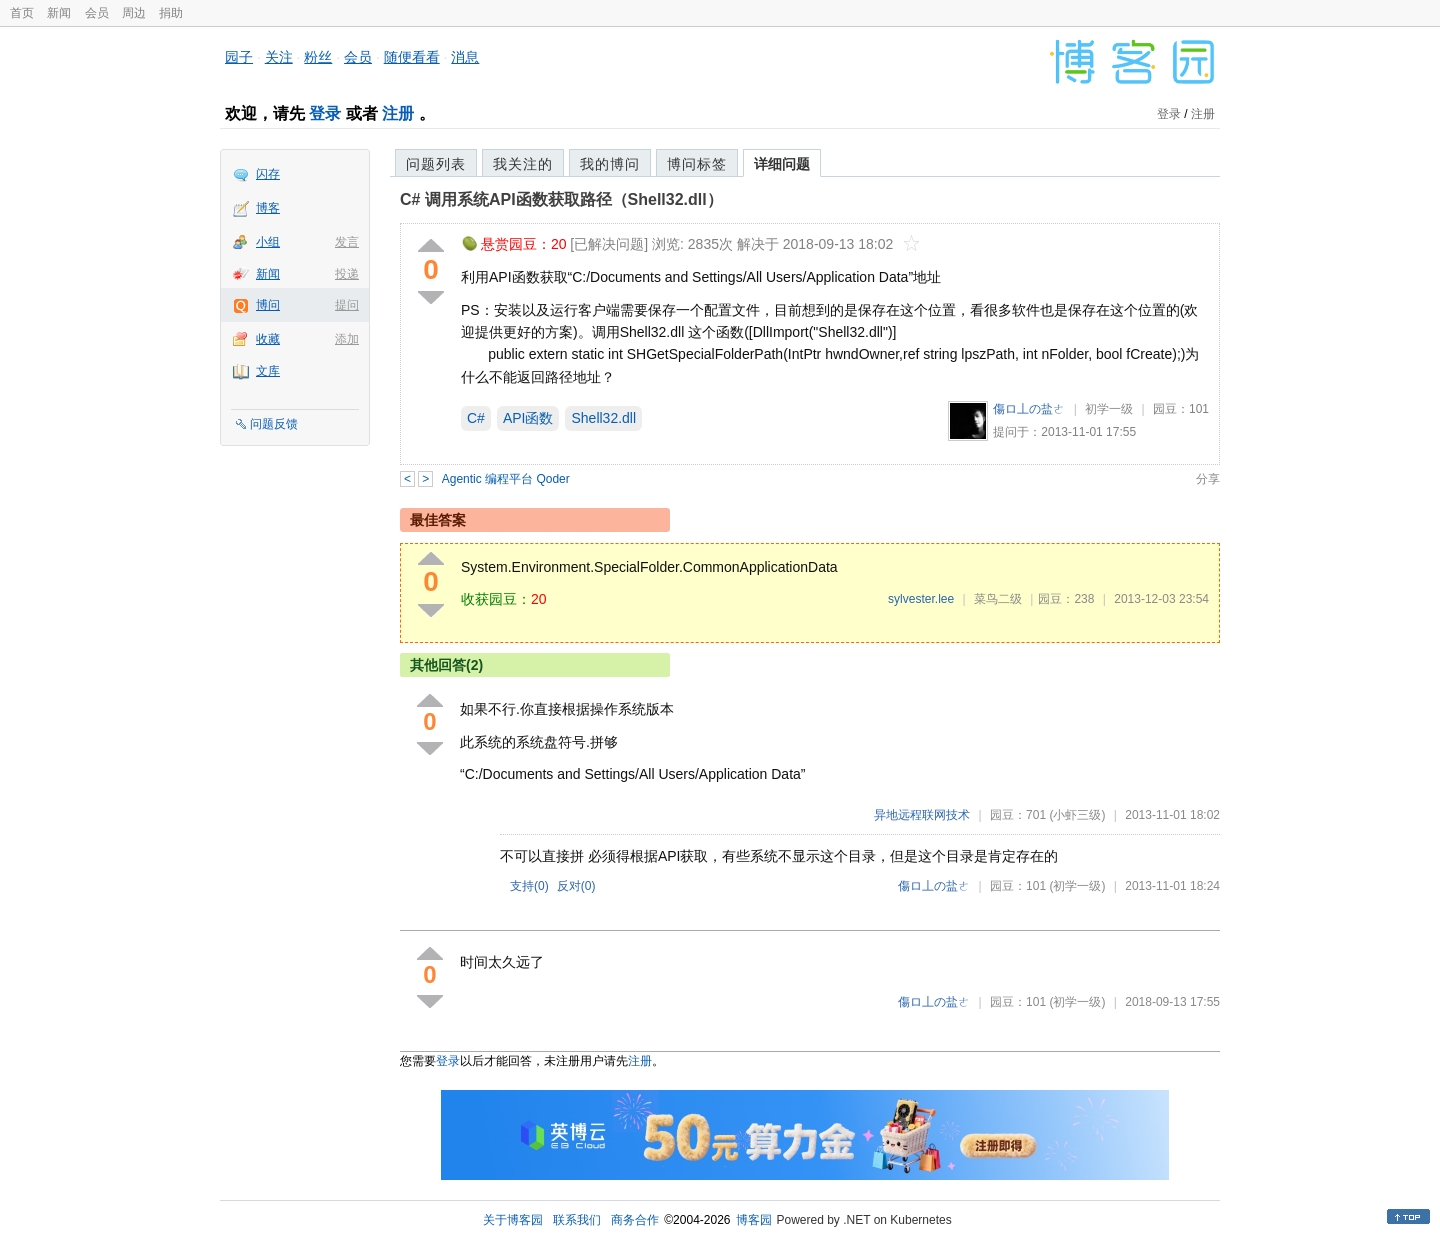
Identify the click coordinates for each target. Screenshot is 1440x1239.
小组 (268, 242)
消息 (465, 57)
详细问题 (782, 164)
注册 (398, 113)
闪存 (268, 174)
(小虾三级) (1077, 815)
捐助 (171, 13)
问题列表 (436, 164)
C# (476, 418)
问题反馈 (274, 424)
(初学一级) (1077, 886)
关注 (279, 57)
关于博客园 (513, 1220)
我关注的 (523, 164)
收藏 (268, 339)
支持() (529, 886)
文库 (268, 371)
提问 (347, 305)
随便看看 (412, 57)
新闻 (59, 13)
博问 (268, 305)
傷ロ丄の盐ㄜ (1029, 409)
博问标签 (697, 164)
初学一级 (1109, 409)
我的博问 (610, 164)
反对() (576, 886)
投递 (347, 274)
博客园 (754, 1220)
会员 (97, 13)
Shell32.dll (603, 418)
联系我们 (577, 1220)
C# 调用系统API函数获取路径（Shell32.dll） (561, 199)
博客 (268, 208)
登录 (325, 113)
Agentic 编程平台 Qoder (506, 479)
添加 (347, 339)
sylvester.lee (921, 599)
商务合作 (635, 1220)
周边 (134, 13)
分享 (1208, 479)
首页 (22, 13)
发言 (347, 242)
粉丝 (318, 57)
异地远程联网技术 (922, 815)
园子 (239, 57)
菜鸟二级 (998, 599)
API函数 (528, 418)
